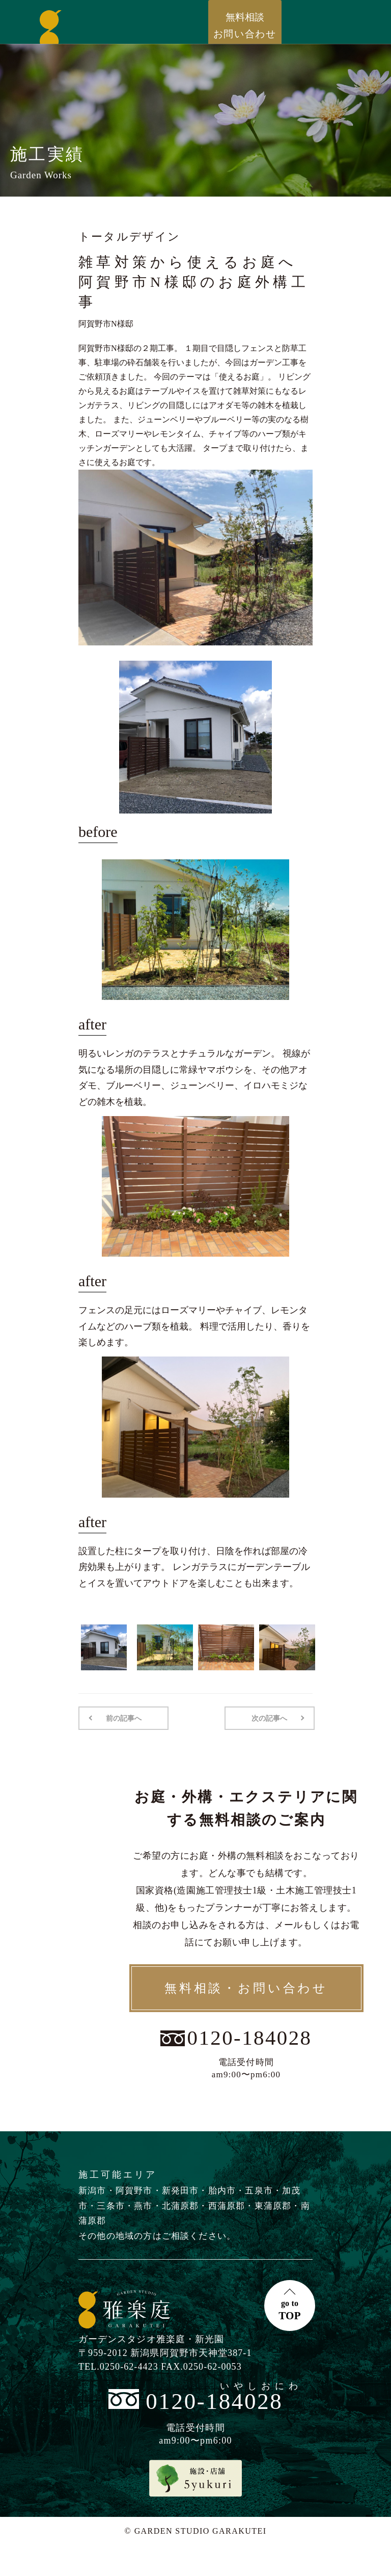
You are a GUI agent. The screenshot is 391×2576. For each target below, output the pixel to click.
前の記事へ (123, 1718)
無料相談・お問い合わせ (246, 1987)
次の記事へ (270, 1718)
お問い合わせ (244, 25)
